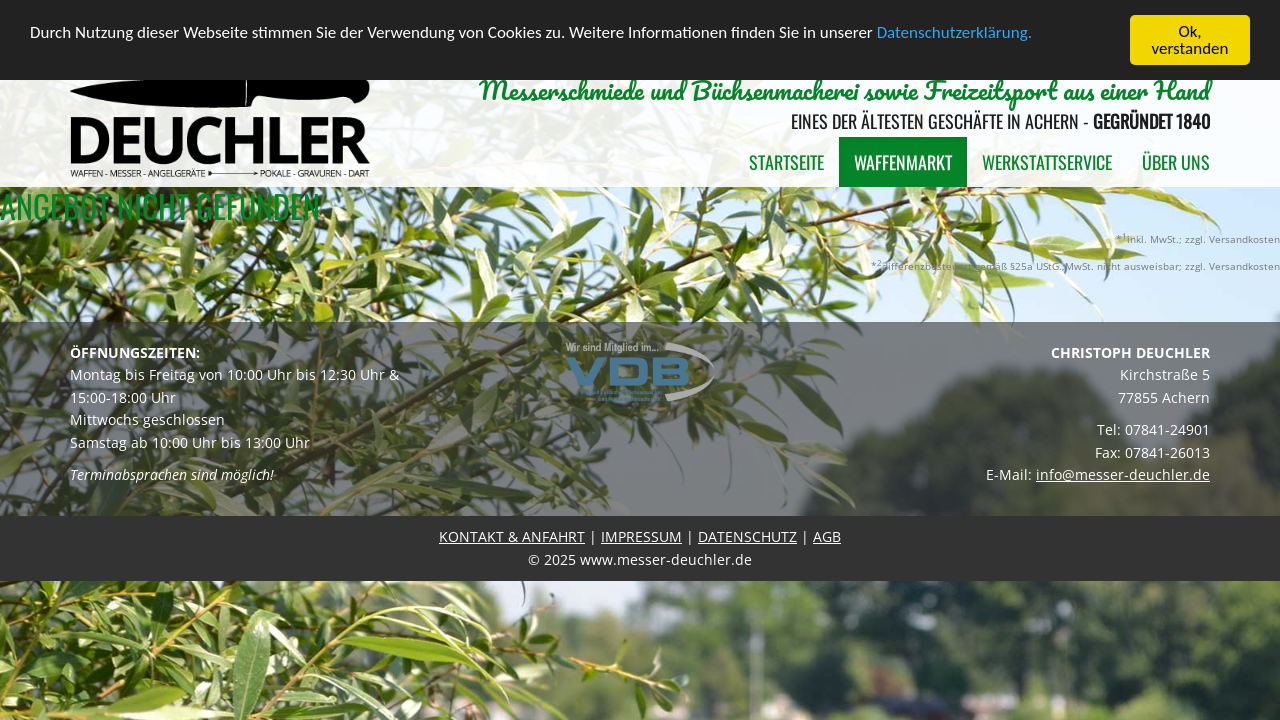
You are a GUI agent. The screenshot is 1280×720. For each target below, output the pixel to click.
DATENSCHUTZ (747, 536)
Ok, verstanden (1190, 40)
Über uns (1176, 162)
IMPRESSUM (641, 536)
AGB (827, 536)
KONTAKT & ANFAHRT (512, 536)
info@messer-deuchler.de (1123, 474)
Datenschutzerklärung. (954, 31)
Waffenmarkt (903, 162)
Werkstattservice (1047, 162)
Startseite (786, 162)
